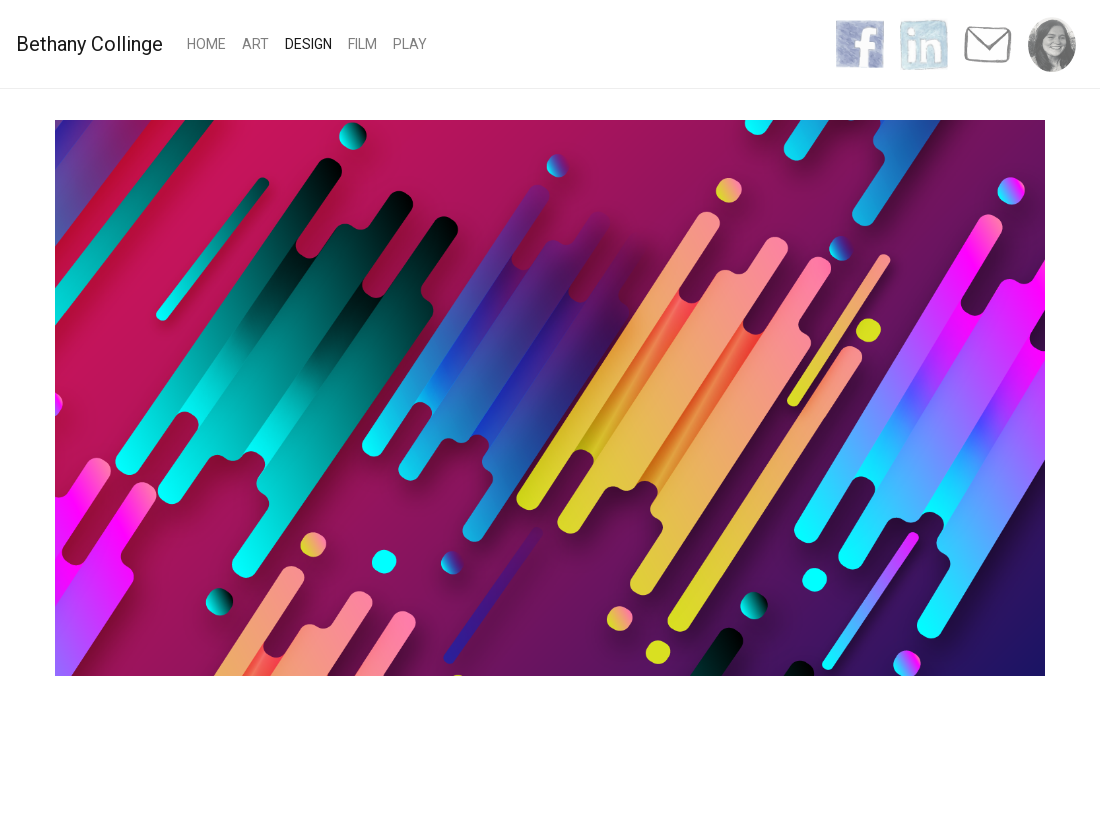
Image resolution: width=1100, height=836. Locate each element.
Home (210, 43)
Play (410, 44)
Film (362, 44)
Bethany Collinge (89, 44)
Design (308, 44)
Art (255, 44)
